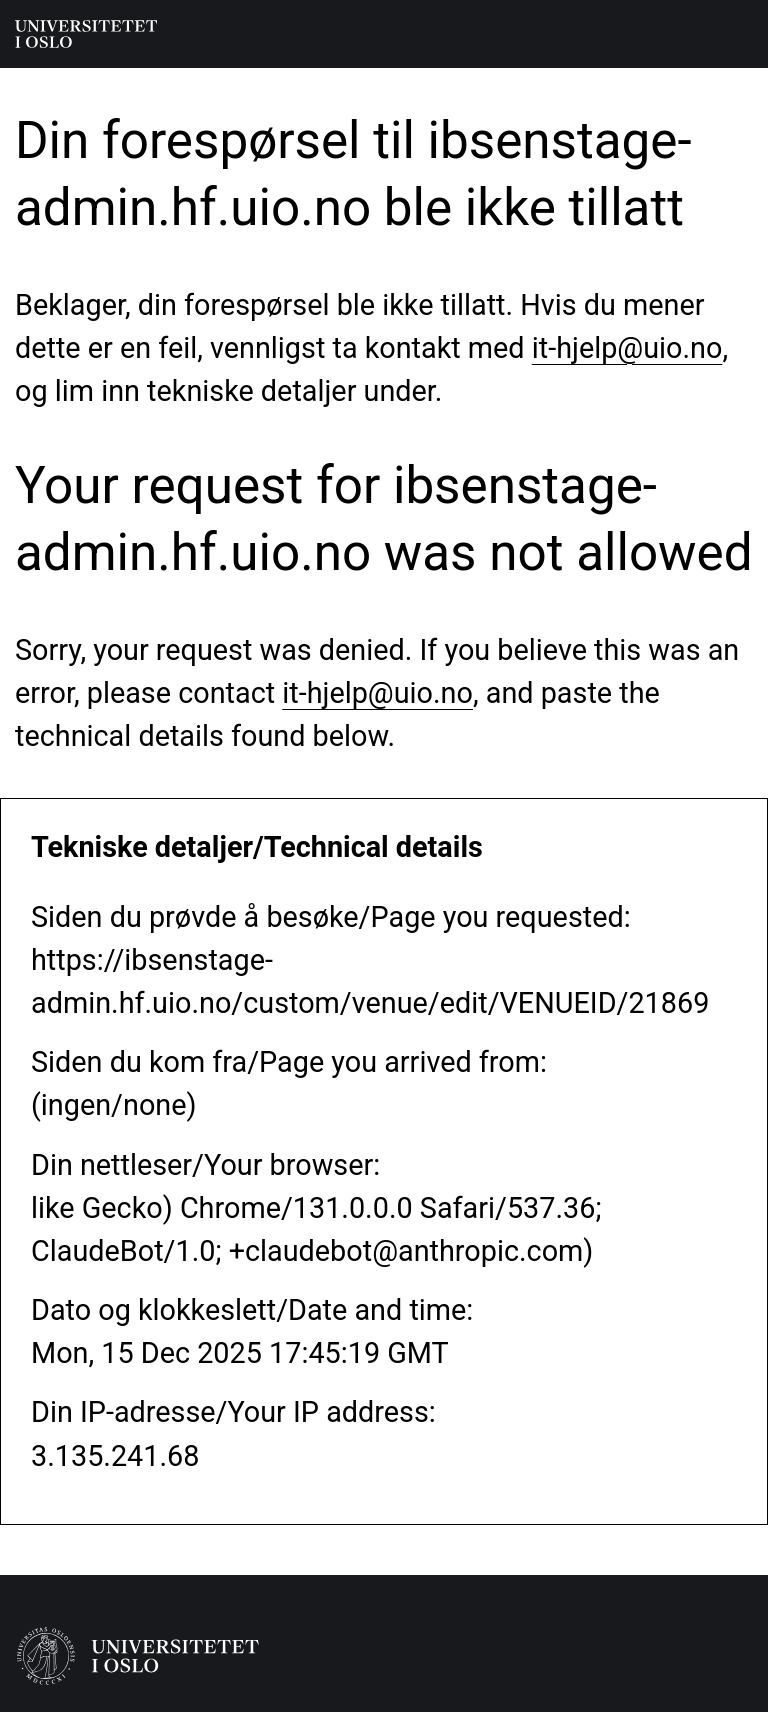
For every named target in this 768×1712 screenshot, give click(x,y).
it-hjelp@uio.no (627, 348)
